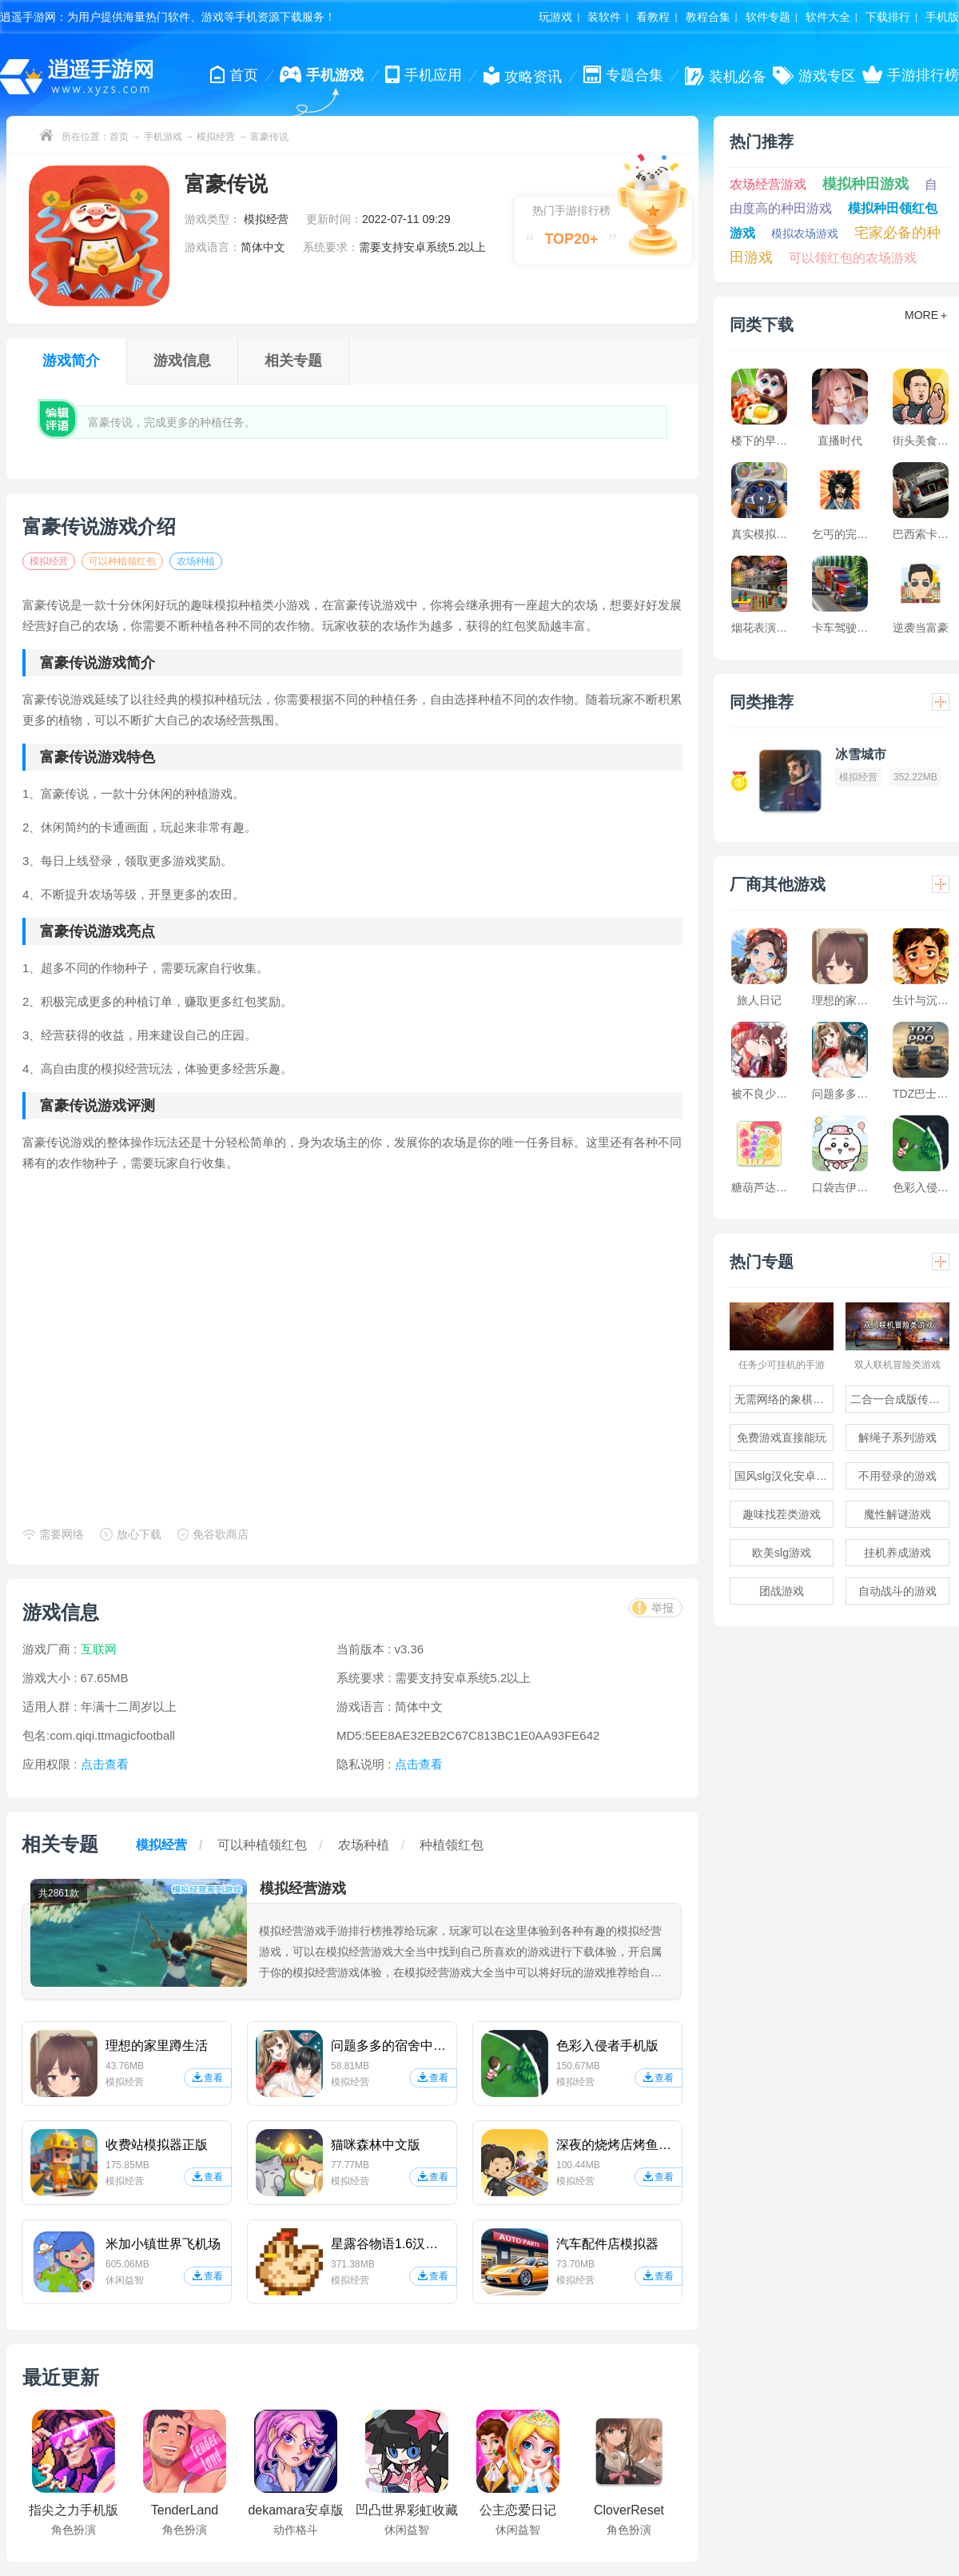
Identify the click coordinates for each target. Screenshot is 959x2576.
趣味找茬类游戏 (781, 1514)
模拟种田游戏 (865, 184)
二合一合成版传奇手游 (899, 1399)
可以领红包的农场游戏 (853, 258)
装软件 (604, 16)
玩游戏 (555, 16)
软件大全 (828, 16)
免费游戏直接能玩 (781, 1437)
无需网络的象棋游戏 (784, 1399)
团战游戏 (781, 1591)
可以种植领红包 (122, 561)
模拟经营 (216, 136)
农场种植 (196, 561)
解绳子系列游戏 (897, 1437)
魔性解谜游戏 (897, 1514)
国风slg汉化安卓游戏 (784, 1475)
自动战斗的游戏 (897, 1591)
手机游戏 (163, 136)
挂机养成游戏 (897, 1552)
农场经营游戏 (768, 184)
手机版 (942, 16)
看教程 (653, 16)
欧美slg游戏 (781, 1552)
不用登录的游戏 (897, 1475)
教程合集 (708, 16)
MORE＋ (927, 315)
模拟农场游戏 (804, 233)
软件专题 (768, 16)
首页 (119, 136)
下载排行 (887, 16)
